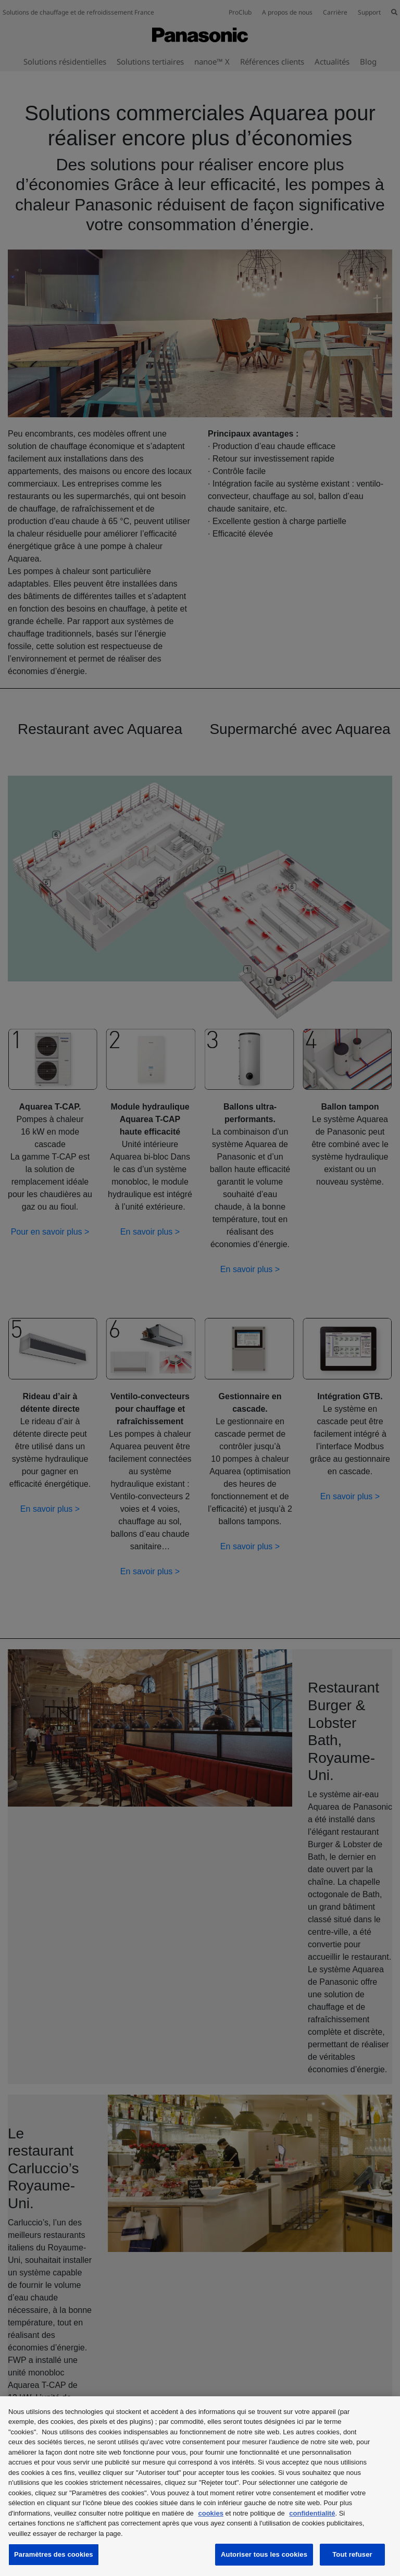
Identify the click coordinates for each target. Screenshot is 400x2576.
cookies (210, 2513)
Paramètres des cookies (53, 2554)
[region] (200, 2486)
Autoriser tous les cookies (264, 2554)
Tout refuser (352, 2554)
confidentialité (312, 2513)
